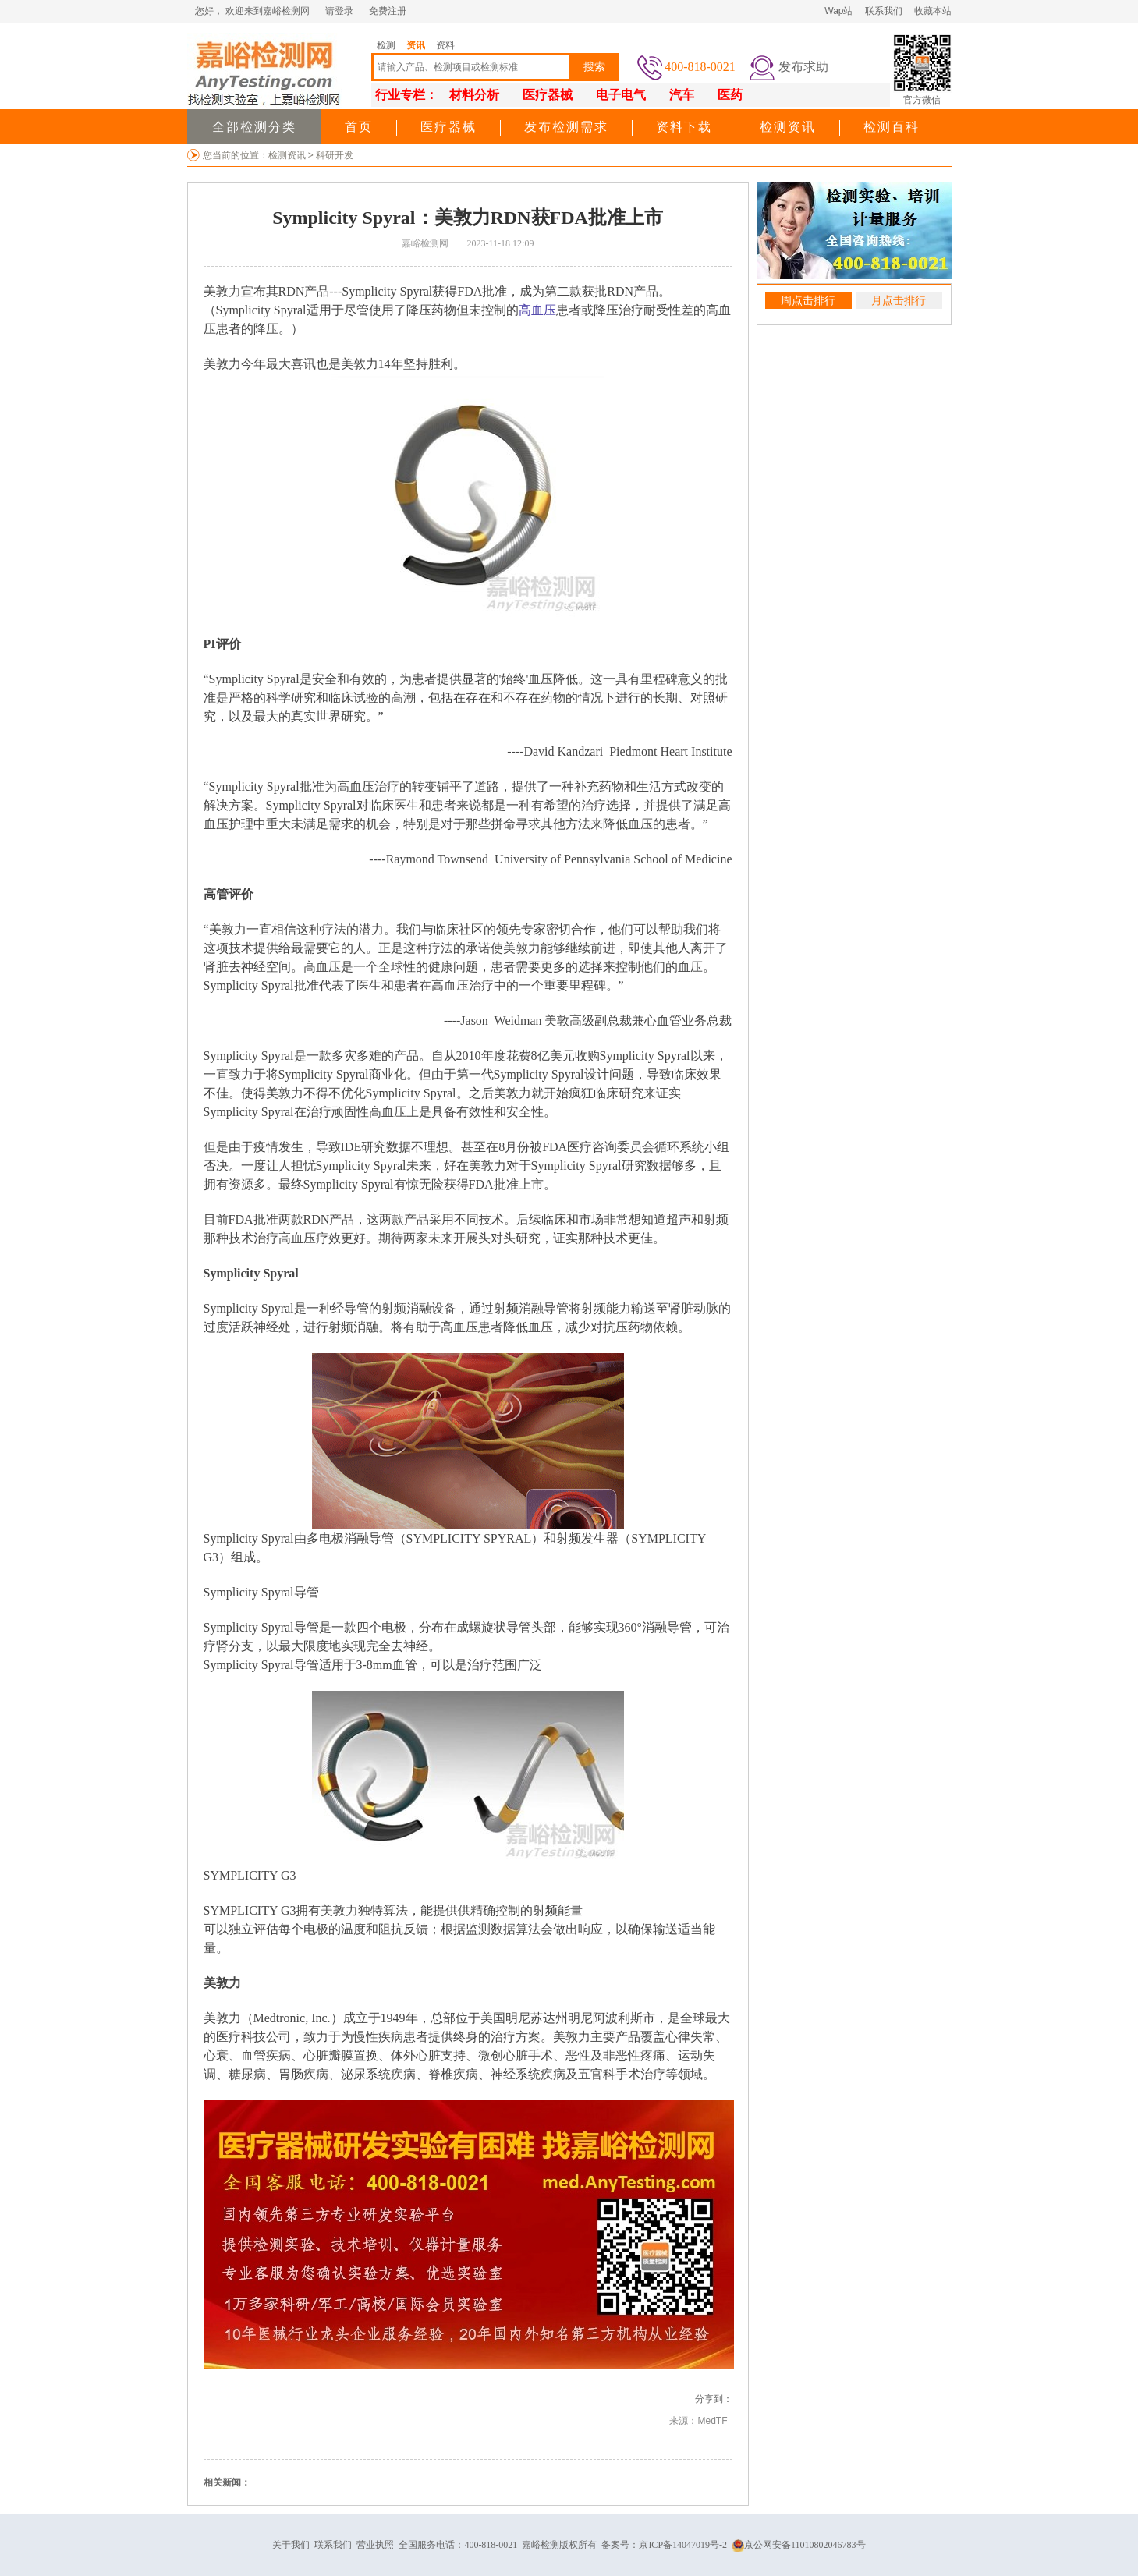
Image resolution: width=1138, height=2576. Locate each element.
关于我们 (291, 2544)
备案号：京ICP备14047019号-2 (664, 2544)
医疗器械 (448, 126)
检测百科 (891, 126)
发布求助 (803, 66)
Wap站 (838, 10)
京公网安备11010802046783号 (799, 2544)
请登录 (339, 10)
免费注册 (387, 10)
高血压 (537, 310)
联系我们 (883, 10)
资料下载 (684, 126)
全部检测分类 (254, 126)
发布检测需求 (566, 126)
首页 (359, 126)
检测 (386, 45)
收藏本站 (933, 10)
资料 (445, 45)
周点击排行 (808, 300)
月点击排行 (898, 300)
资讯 (415, 45)
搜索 (594, 67)
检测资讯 (788, 126)
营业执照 (375, 2544)
